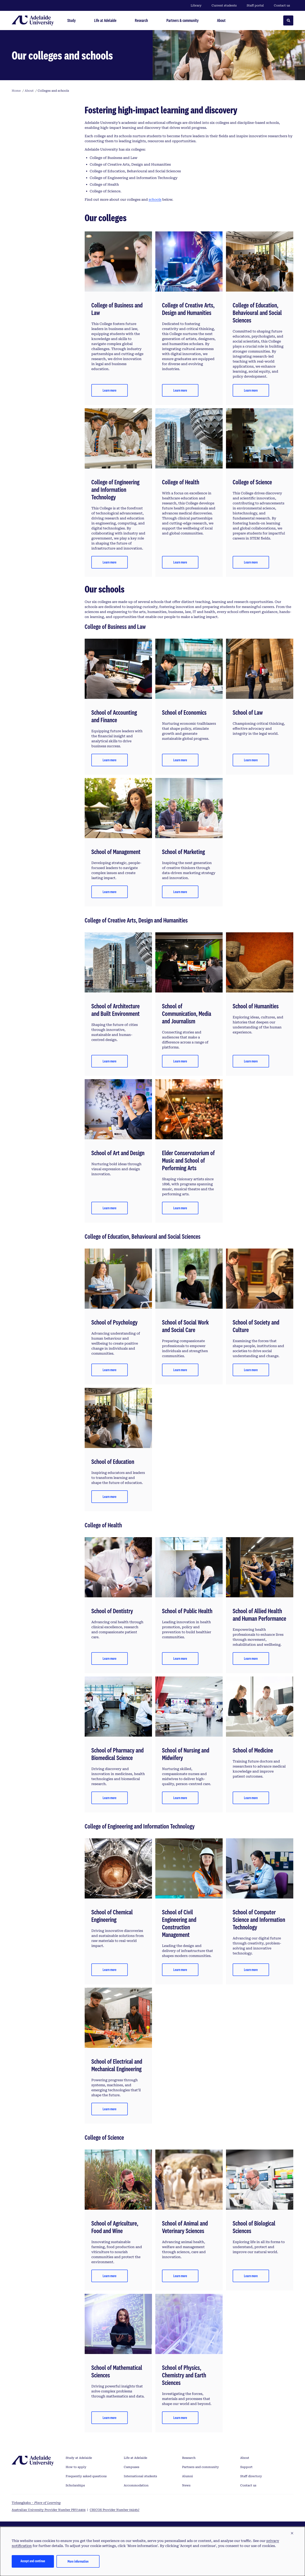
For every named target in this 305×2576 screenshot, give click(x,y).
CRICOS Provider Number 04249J (114, 2509)
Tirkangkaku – (36, 2502)
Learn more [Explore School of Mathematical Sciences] (109, 2417)
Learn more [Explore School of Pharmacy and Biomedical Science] (109, 1797)
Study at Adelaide (79, 2457)
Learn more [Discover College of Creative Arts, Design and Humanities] (180, 390)
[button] (292, 2533)
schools (155, 200)
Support (246, 2467)
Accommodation (136, 2485)
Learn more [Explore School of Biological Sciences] (251, 2275)
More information (78, 2561)
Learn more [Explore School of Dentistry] (109, 1658)
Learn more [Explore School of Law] (251, 760)
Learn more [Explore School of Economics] (180, 760)
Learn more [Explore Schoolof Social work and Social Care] (180, 1369)
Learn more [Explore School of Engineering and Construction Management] (180, 1969)
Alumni (187, 2476)
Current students (224, 5)
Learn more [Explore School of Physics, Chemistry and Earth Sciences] (180, 2417)
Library (196, 5)
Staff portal (255, 5)
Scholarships (75, 2485)
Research (188, 2457)
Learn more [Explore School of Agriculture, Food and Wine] (109, 2275)
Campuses (131, 2467)
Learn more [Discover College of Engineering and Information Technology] (109, 562)
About (244, 2457)
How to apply (76, 2467)
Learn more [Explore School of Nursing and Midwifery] (180, 1797)
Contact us (282, 5)
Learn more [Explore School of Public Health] (180, 1658)
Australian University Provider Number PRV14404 (49, 2509)
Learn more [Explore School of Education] (109, 1496)
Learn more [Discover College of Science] (251, 562)
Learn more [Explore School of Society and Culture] (251, 1369)
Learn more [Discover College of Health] (180, 562)
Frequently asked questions (86, 2476)
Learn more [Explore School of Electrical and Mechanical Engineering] (109, 2108)
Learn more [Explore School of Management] (109, 891)
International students (140, 2476)
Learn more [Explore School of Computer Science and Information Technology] (251, 1969)
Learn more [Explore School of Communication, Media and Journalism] (180, 1061)
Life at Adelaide (135, 2457)
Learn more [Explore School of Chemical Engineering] (109, 1969)
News (186, 2485)
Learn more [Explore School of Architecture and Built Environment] (109, 1061)
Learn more (109, 760)
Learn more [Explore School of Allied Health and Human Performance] (251, 1658)
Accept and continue (32, 2560)
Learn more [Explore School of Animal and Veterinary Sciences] (180, 2275)
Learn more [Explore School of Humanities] (251, 1061)
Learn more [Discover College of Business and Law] (109, 390)
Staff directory (251, 2476)
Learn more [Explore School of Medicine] (251, 1797)
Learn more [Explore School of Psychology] (109, 1369)
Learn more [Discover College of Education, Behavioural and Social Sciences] (251, 390)
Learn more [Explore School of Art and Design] (109, 1208)
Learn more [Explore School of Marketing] (180, 891)
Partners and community (200, 2467)
